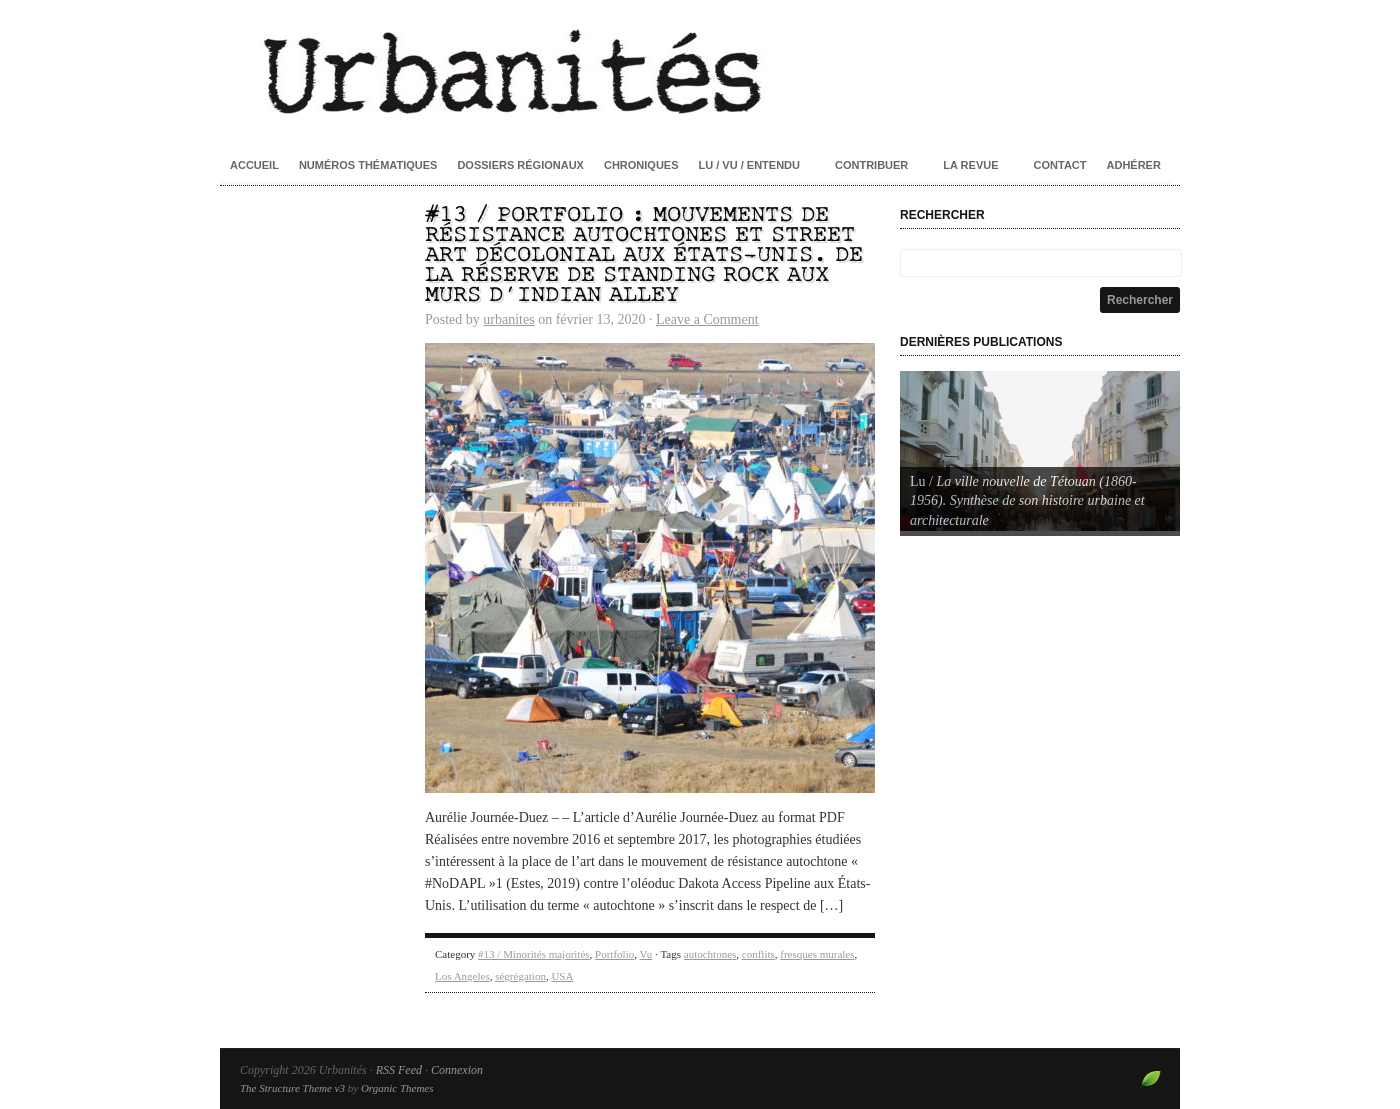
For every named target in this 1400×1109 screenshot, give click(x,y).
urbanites (508, 319)
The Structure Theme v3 (292, 1088)
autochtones (710, 954)
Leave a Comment (707, 319)
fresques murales (817, 954)
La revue (970, 165)
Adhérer (1134, 165)
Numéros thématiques (368, 165)
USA (562, 976)
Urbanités (700, 70)
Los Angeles (462, 976)
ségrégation (520, 976)
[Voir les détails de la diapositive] (1040, 451)
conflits (758, 954)
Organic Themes (397, 1088)
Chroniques (641, 165)
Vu (646, 954)
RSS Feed (399, 1070)
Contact (1060, 165)
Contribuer (871, 165)
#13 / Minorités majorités (534, 954)
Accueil (254, 165)
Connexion (457, 1070)
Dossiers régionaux (520, 165)
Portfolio (614, 954)
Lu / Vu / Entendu (749, 165)
